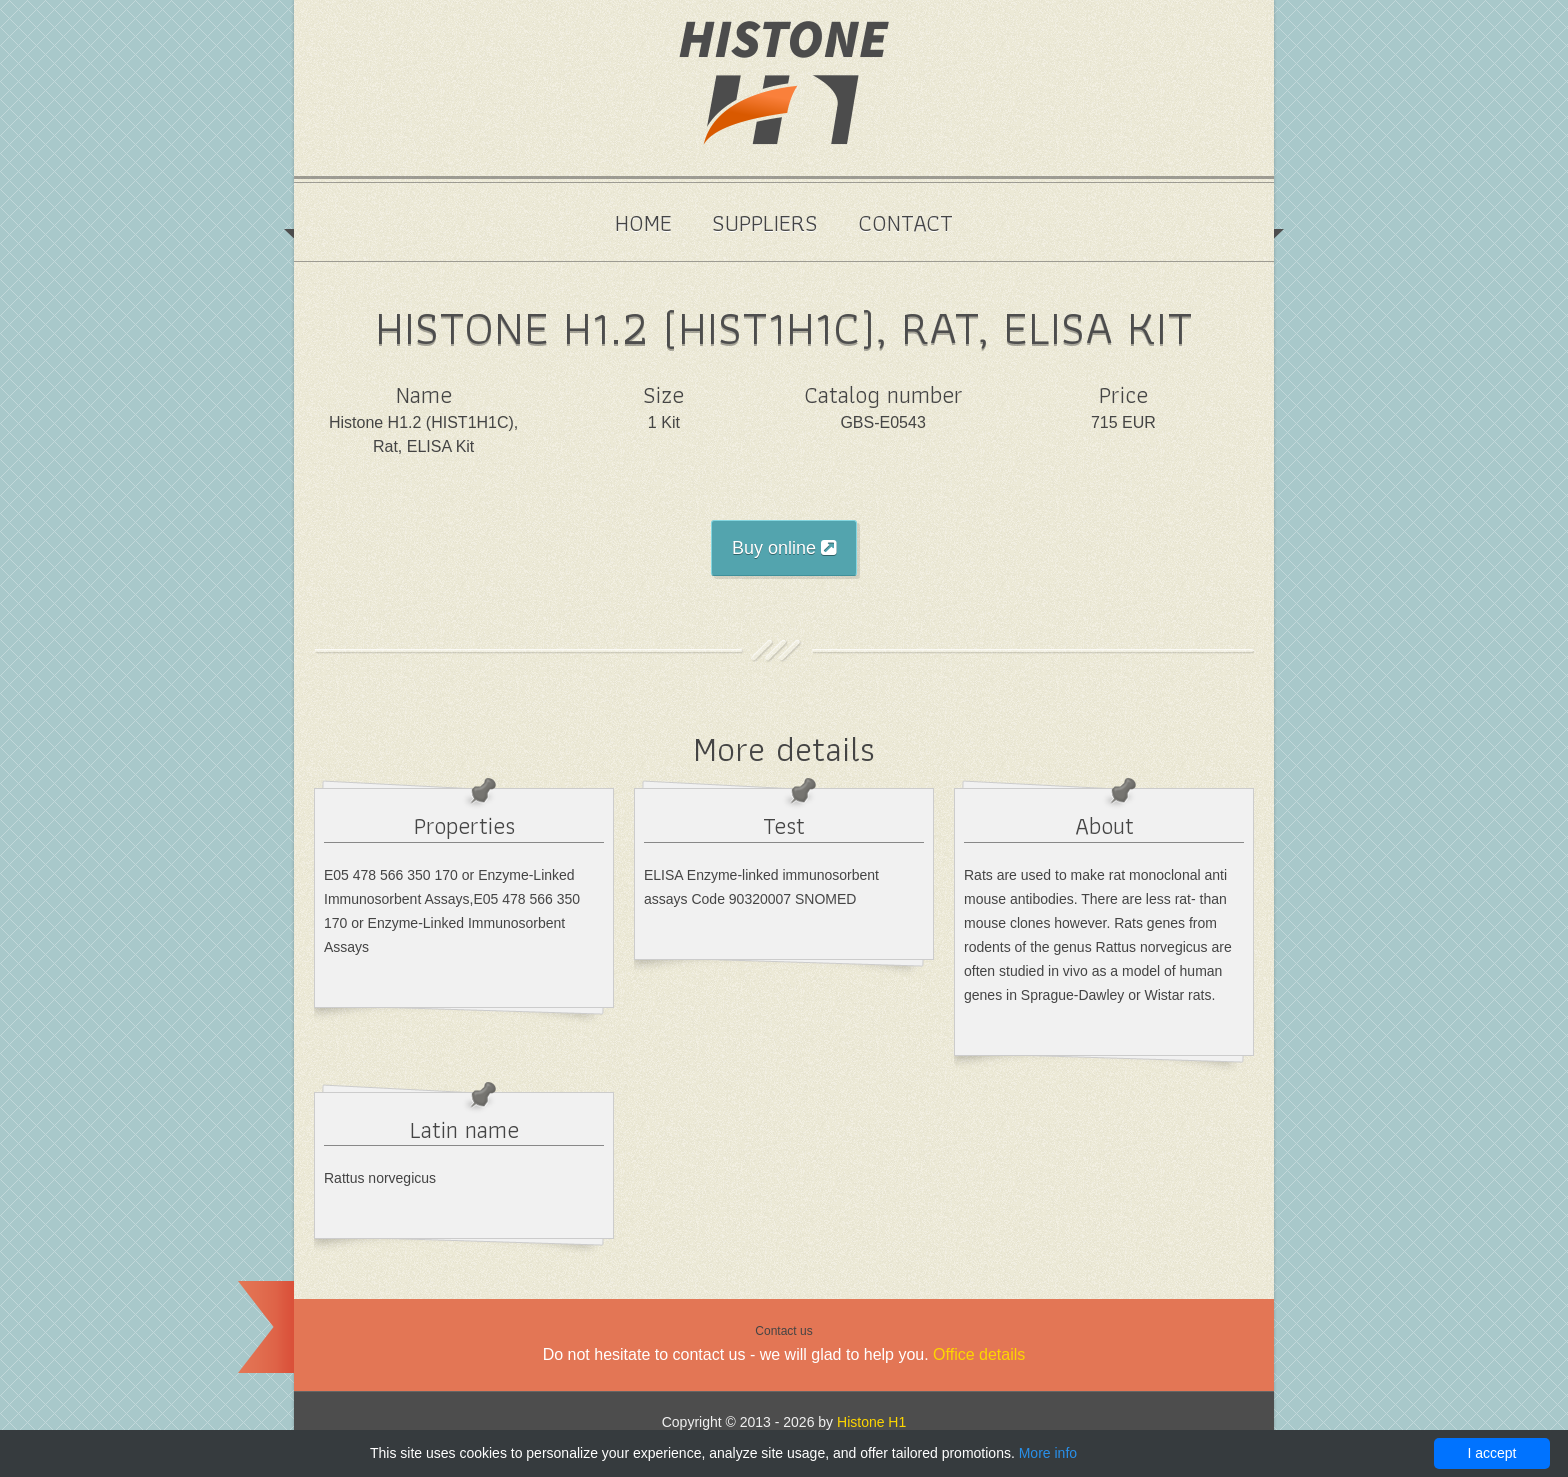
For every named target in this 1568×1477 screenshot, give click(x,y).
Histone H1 (871, 1422)
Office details (979, 1354)
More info (1048, 1453)
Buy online (784, 548)
